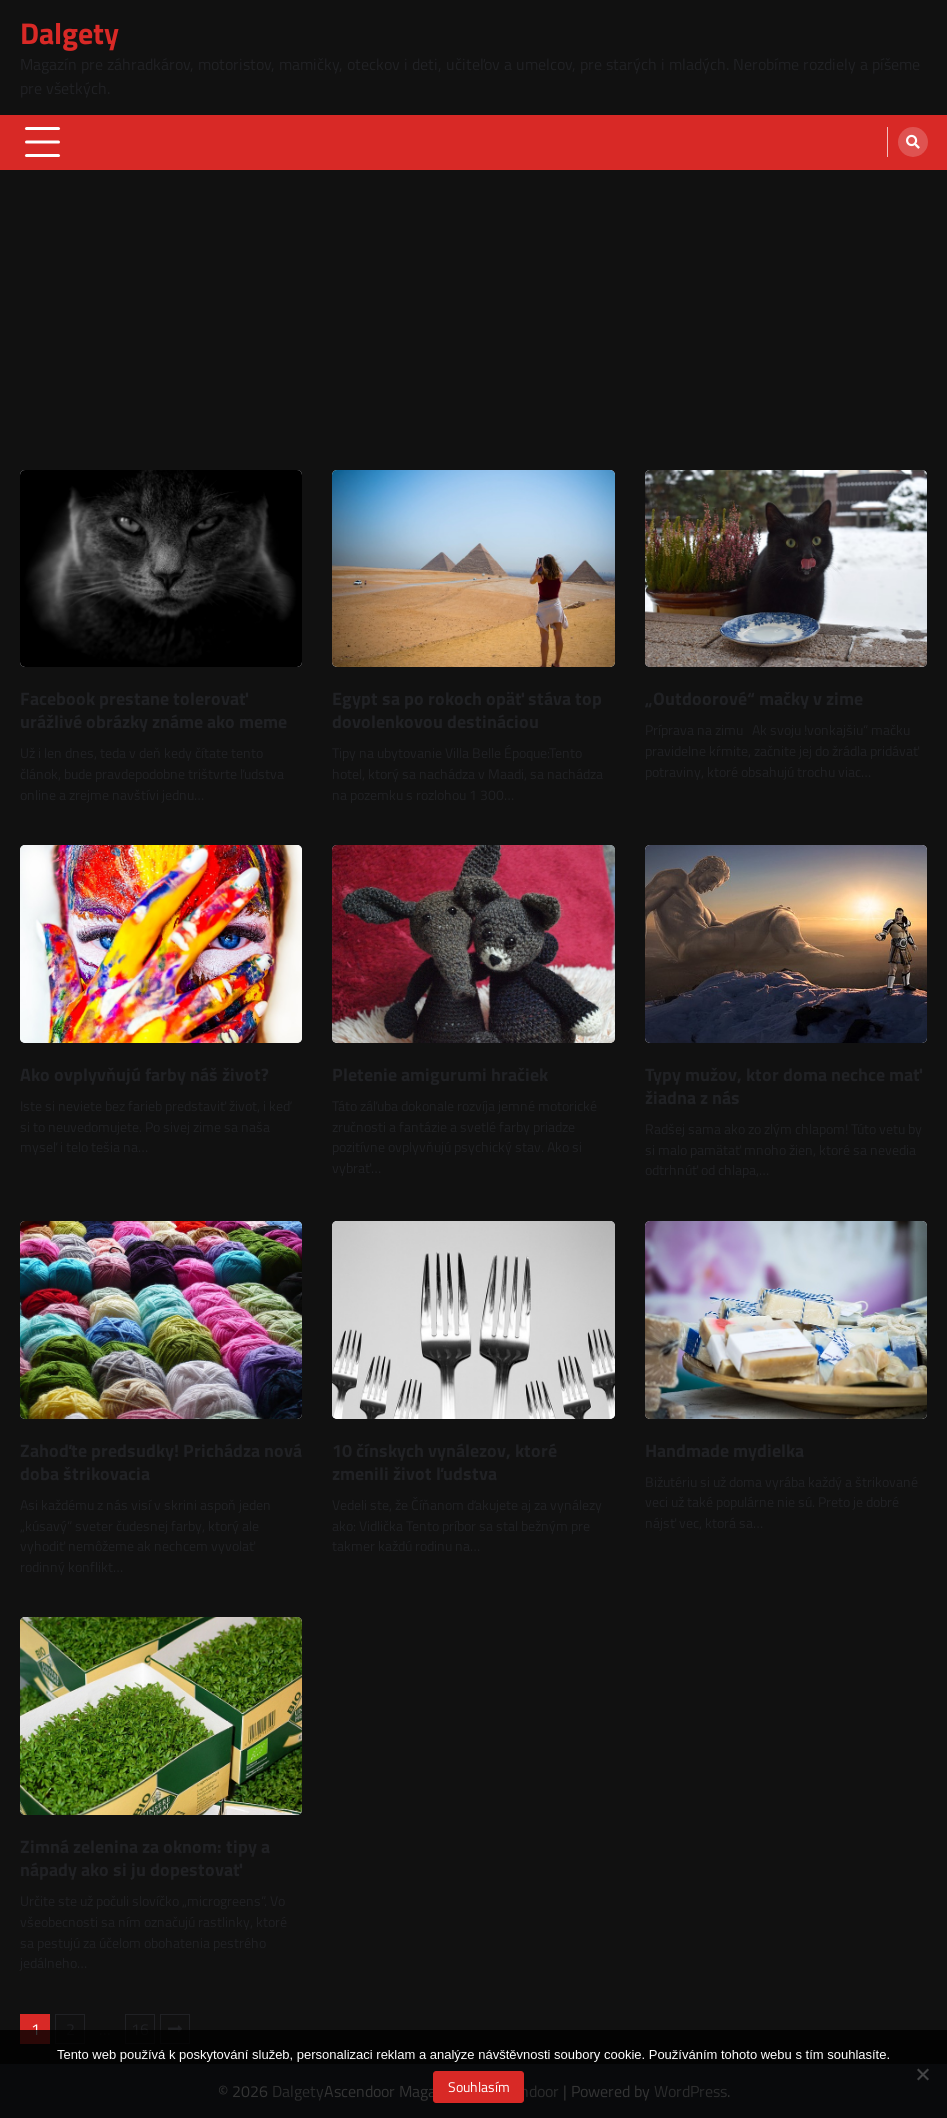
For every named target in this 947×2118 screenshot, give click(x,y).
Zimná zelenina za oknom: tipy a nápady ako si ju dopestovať (145, 1858)
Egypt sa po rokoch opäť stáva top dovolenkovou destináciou (467, 710)
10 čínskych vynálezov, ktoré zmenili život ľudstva (444, 1462)
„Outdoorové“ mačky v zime (754, 698)
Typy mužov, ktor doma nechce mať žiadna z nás (783, 1086)
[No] (922, 2074)
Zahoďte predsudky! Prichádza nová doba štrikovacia (161, 1462)
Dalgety (69, 33)
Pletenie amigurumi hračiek (440, 1074)
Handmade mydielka (724, 1450)
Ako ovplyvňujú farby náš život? (144, 1074)
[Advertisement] (473, 320)
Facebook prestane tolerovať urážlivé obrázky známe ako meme (153, 710)
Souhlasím (479, 2086)
